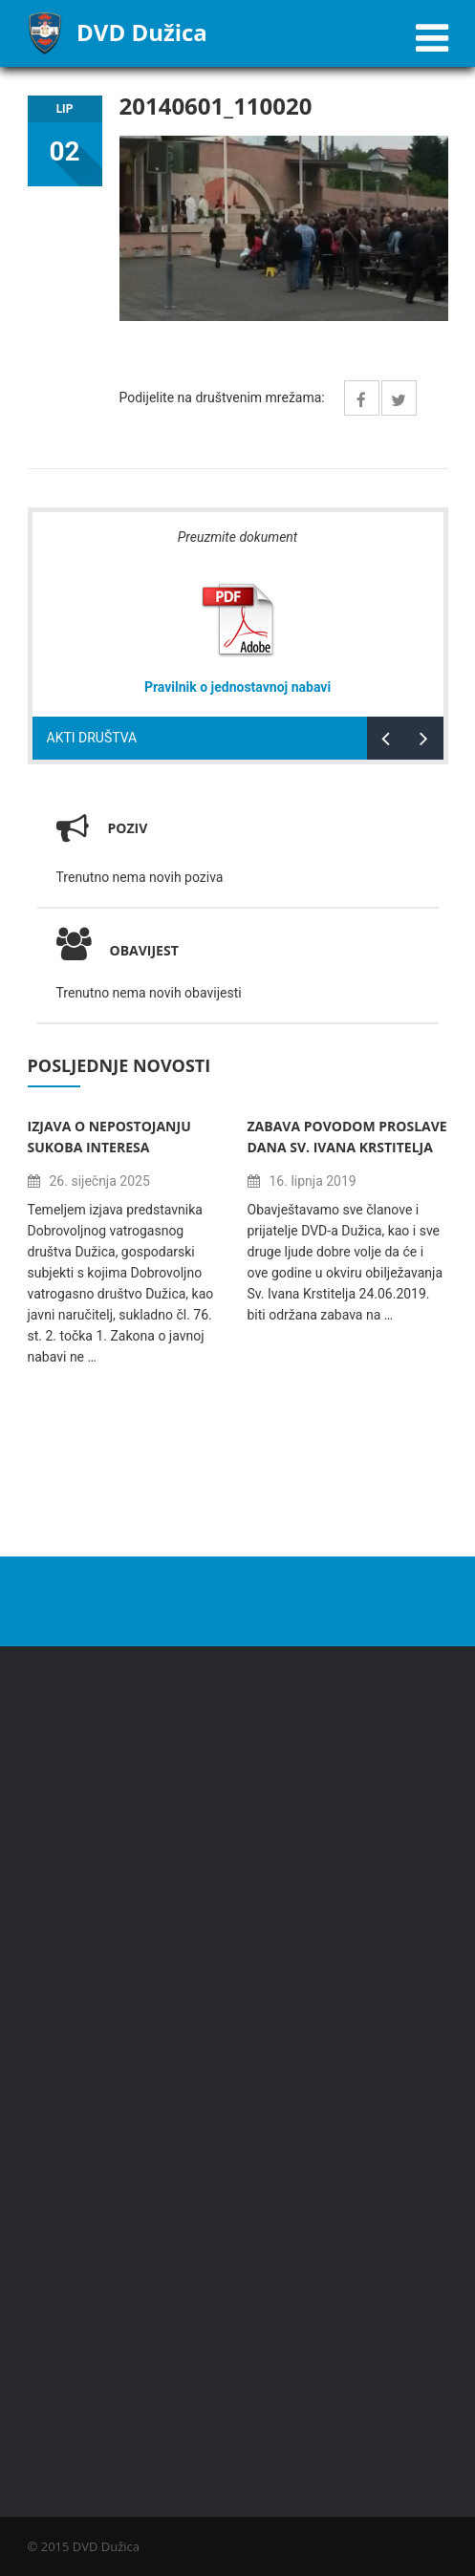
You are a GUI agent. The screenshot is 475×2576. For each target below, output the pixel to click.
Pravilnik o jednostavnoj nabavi (237, 687)
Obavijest (117, 950)
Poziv (128, 828)
